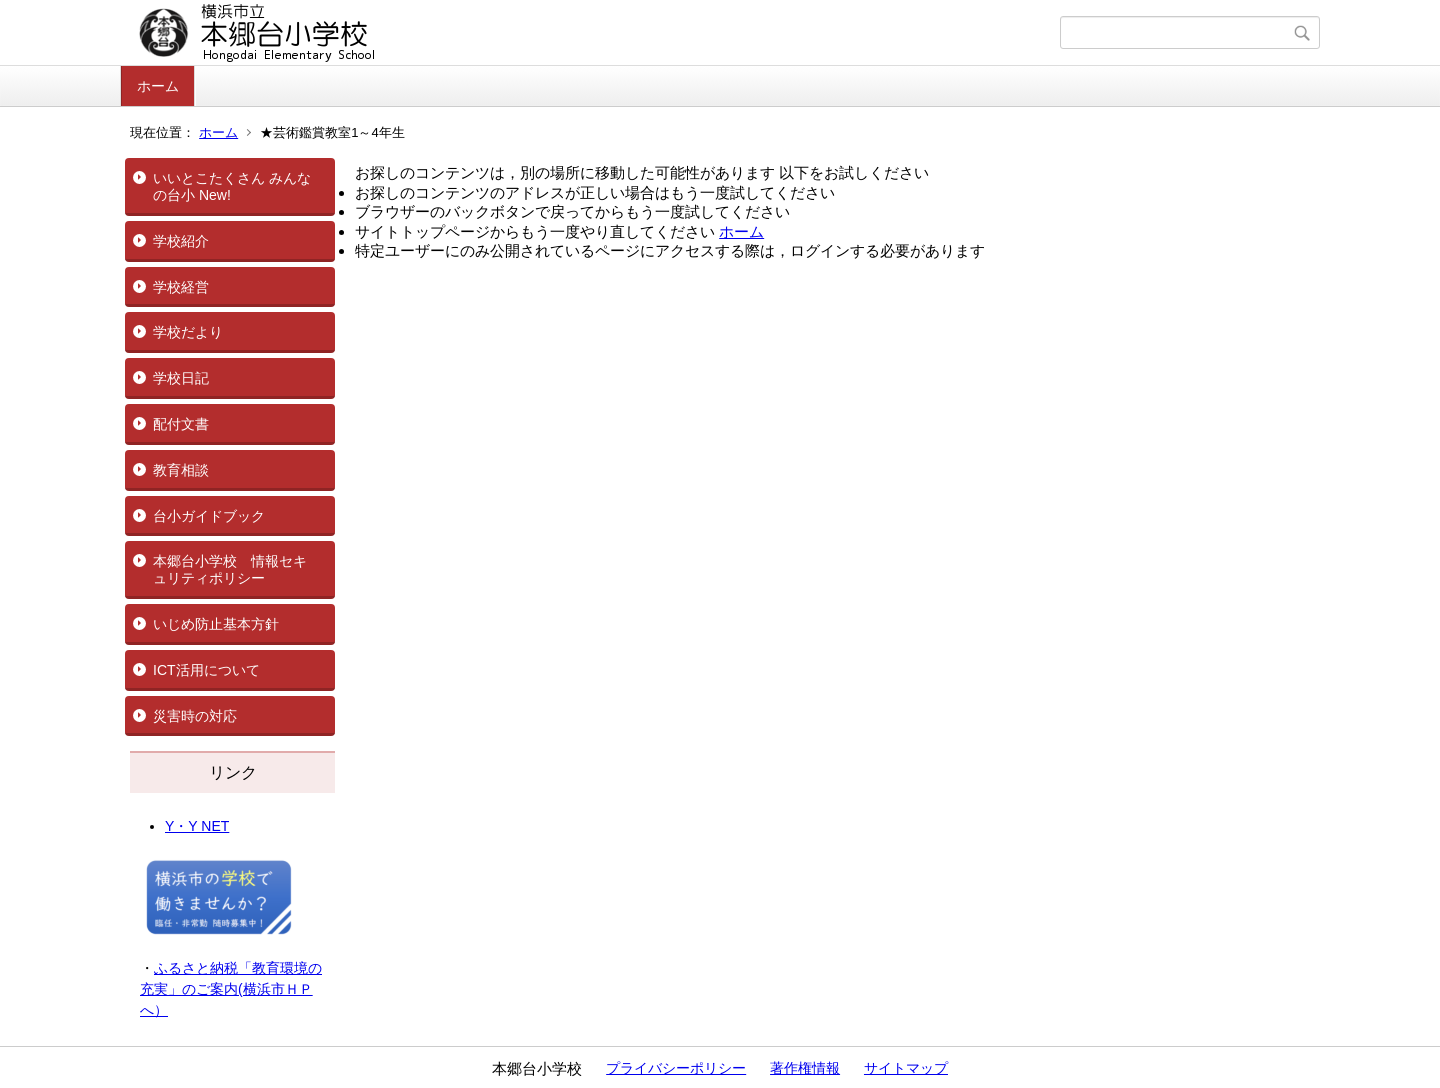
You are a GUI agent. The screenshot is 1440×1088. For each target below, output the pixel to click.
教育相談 (181, 470)
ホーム (158, 86)
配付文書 (181, 424)
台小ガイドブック (209, 516)
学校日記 (181, 378)
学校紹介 (181, 241)
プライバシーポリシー (676, 1068)
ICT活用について (206, 670)
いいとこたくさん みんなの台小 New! (232, 186)
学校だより (188, 332)
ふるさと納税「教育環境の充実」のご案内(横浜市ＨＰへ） (231, 989)
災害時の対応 (195, 716)
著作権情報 (805, 1068)
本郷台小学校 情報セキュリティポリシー (230, 569)
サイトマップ (906, 1068)
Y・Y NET (197, 826)
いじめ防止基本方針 (216, 624)
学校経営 (181, 287)
